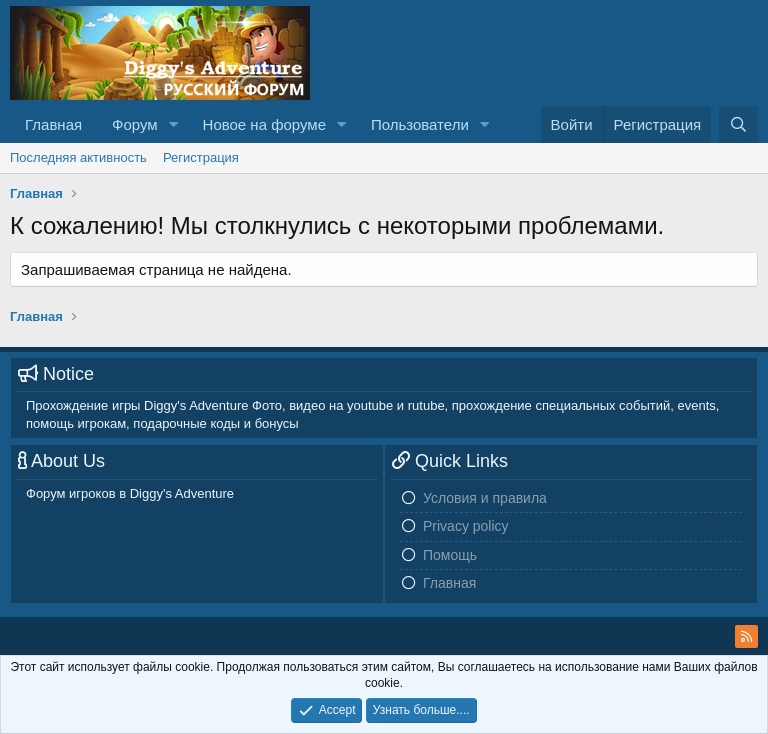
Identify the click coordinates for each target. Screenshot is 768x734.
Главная (53, 124)
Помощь (450, 555)
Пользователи (420, 124)
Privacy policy (466, 526)
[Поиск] (738, 124)
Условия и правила (485, 498)
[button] (174, 124)
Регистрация (201, 157)
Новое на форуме (264, 124)
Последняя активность (78, 157)
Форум (135, 124)
